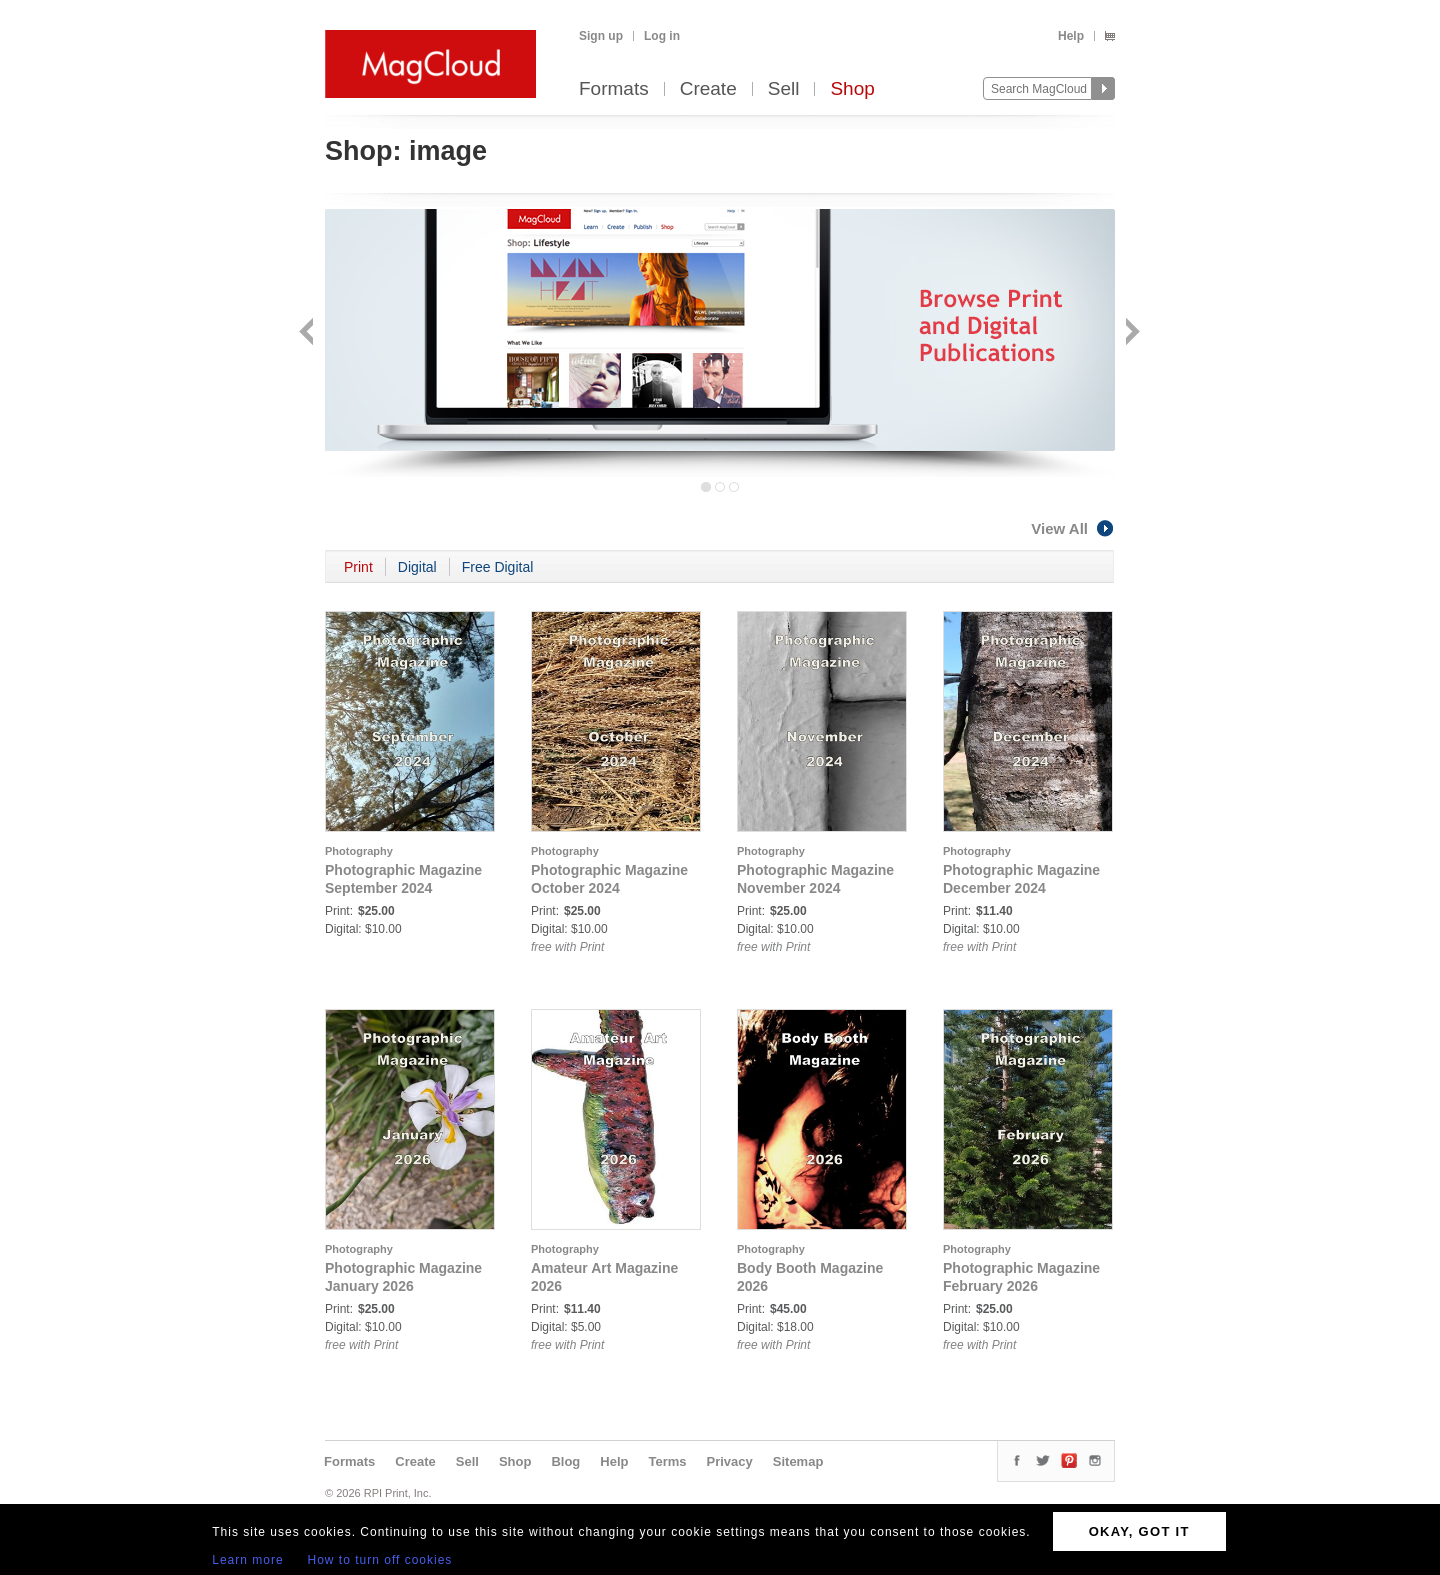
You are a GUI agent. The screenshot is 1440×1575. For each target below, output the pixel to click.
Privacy (730, 1461)
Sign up (601, 36)
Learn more (247, 1560)
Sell (784, 89)
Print (358, 567)
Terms (667, 1461)
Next (1130, 333)
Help (1071, 36)
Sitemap (798, 1461)
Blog (565, 1461)
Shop (852, 89)
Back (308, 333)
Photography (359, 851)
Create (708, 89)
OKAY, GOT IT (1139, 1531)
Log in (662, 36)
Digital (417, 567)
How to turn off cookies (380, 1560)
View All (1073, 528)
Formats (614, 89)
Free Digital (498, 567)
